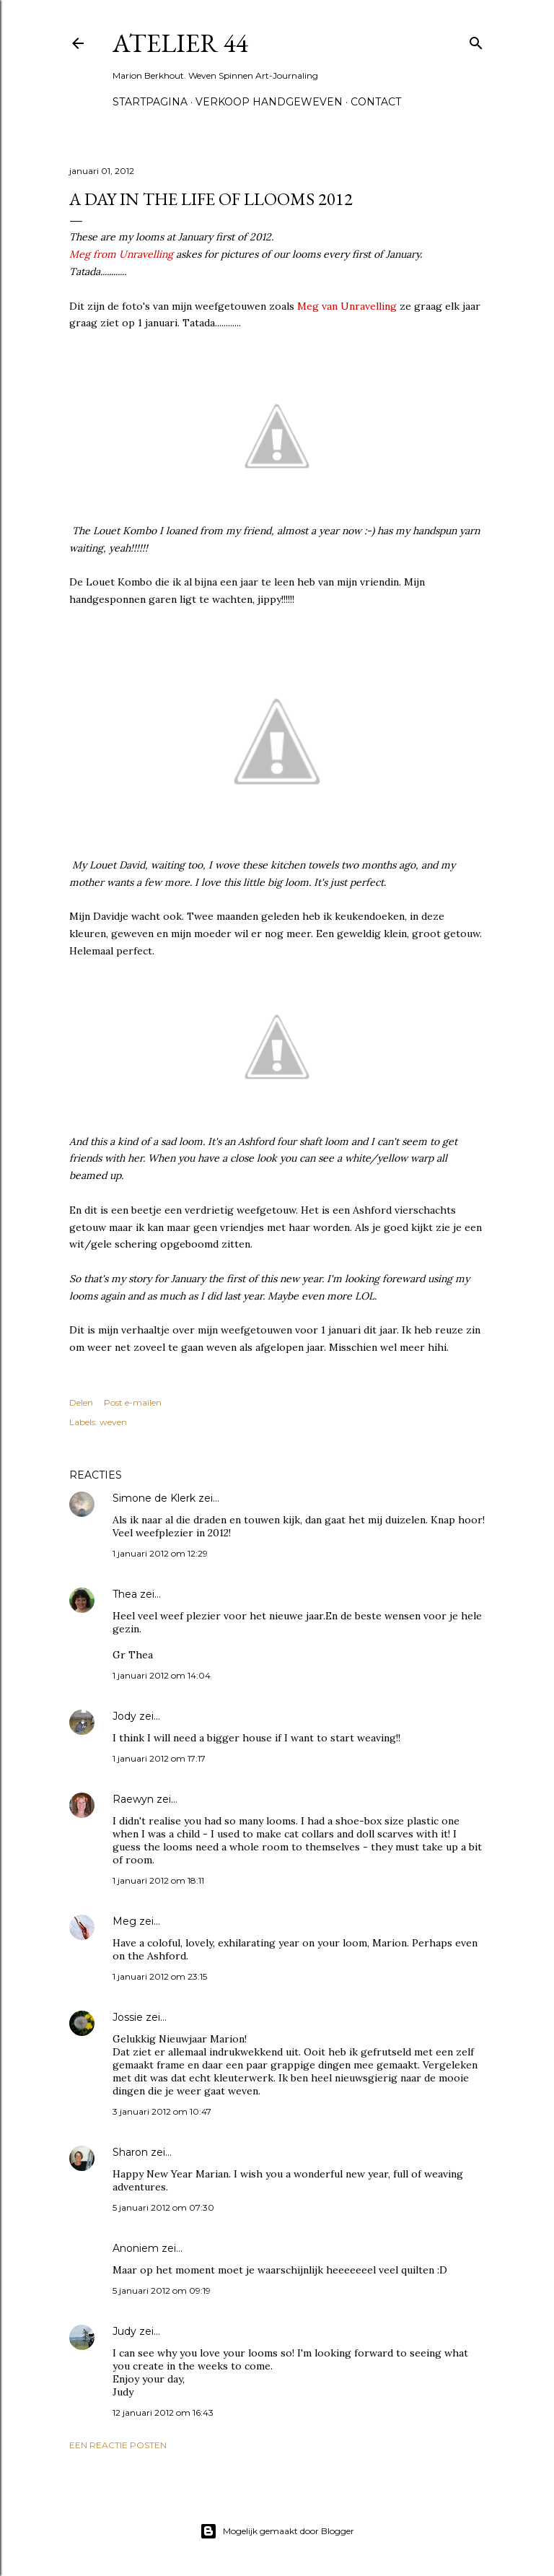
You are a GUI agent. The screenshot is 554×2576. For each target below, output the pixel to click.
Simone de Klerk (154, 1498)
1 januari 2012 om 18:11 (158, 1880)
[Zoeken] (476, 40)
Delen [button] (81, 1402)
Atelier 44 (180, 43)
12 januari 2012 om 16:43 (163, 2412)
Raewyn (133, 1799)
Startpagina (150, 101)
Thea (125, 1594)
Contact (376, 101)
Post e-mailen (133, 1402)
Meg (124, 1921)
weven (113, 1422)
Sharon (130, 2152)
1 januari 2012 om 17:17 (159, 1758)
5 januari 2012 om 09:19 (162, 2290)
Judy (126, 2331)
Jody (124, 1716)
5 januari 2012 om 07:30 (163, 2207)
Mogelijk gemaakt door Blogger (277, 2531)
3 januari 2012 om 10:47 (162, 2111)
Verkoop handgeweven (269, 101)
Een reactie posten (118, 2445)
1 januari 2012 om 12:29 (160, 1553)
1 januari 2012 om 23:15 (160, 1976)
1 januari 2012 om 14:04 (162, 1675)
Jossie (128, 2017)
